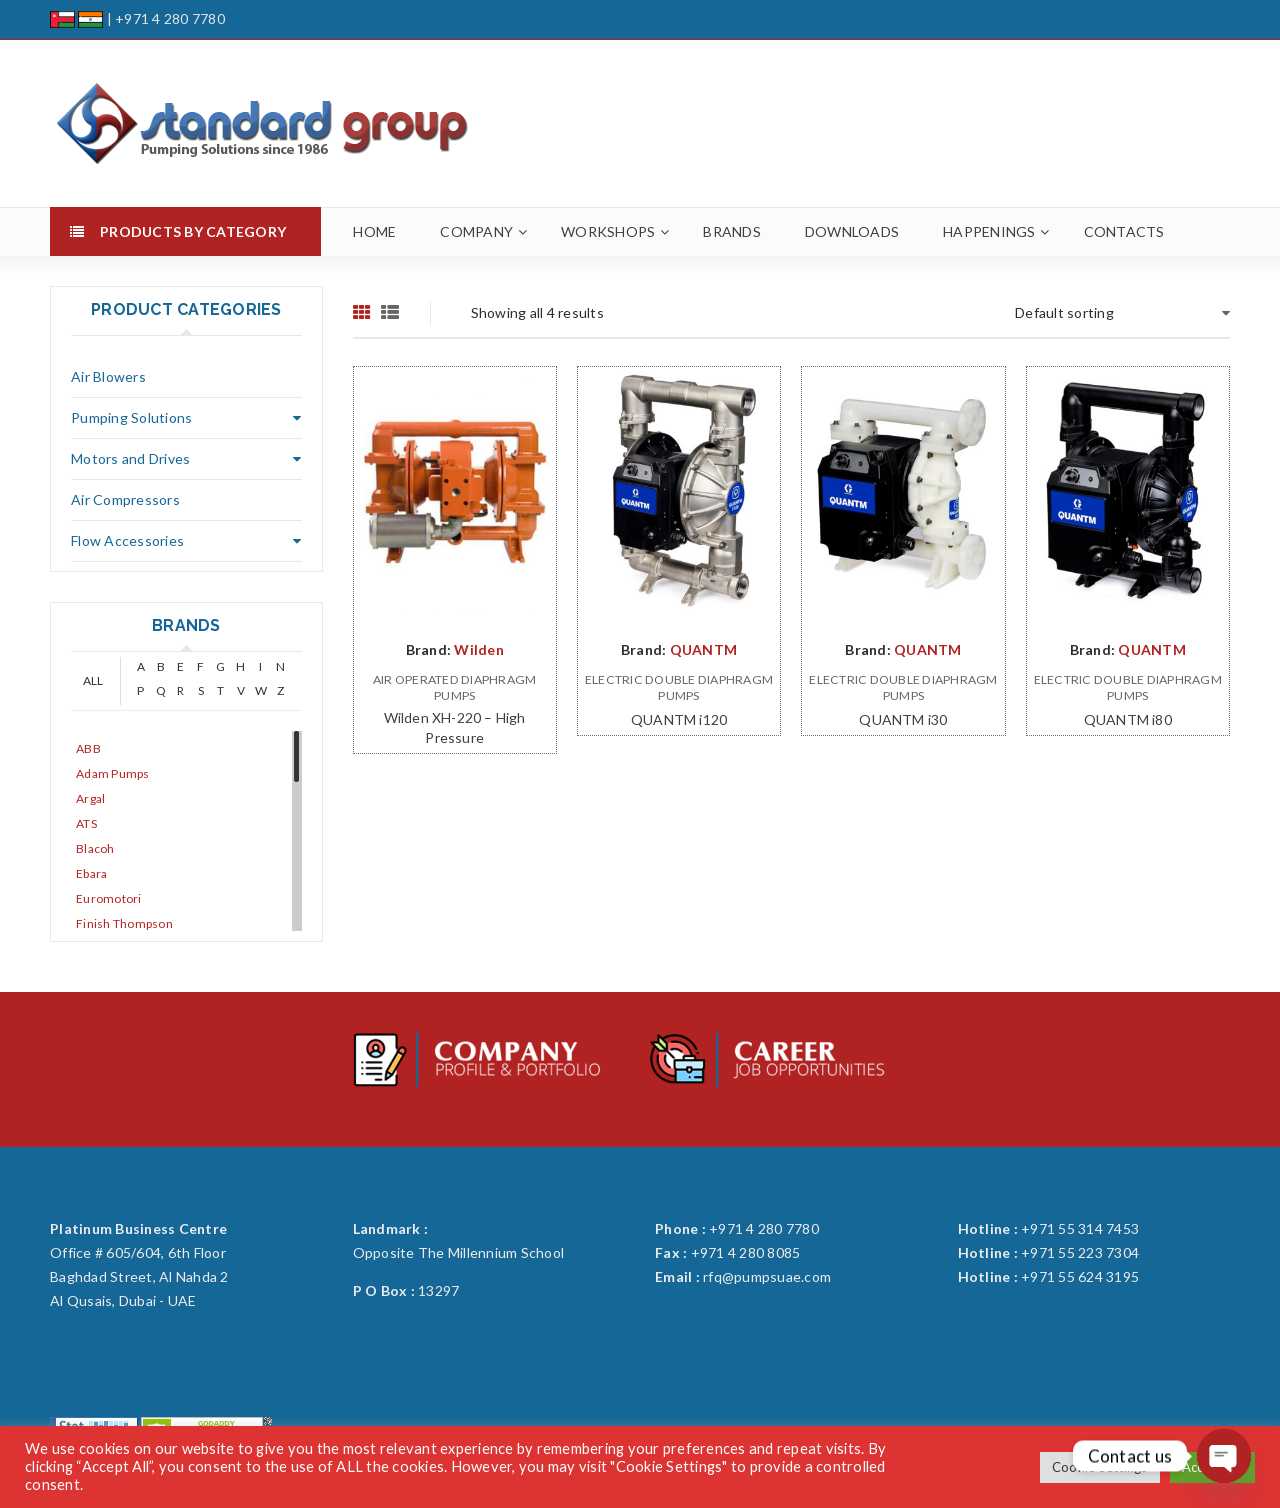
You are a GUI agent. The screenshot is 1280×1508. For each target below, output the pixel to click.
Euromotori (109, 898)
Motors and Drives (130, 458)
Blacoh (95, 848)
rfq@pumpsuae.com (767, 1276)
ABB (88, 748)
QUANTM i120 (679, 719)
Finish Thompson (124, 923)
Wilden (479, 649)
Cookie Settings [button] (1100, 1467)
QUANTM (704, 649)
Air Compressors (125, 499)
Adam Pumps (113, 773)
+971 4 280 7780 (170, 18)
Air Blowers (108, 376)
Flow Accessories (127, 540)
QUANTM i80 (1128, 719)
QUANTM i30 (903, 719)
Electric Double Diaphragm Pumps (679, 687)
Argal (90, 798)
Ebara (91, 873)
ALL (93, 680)
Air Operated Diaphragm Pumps (455, 687)
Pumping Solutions (131, 417)
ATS (86, 823)
